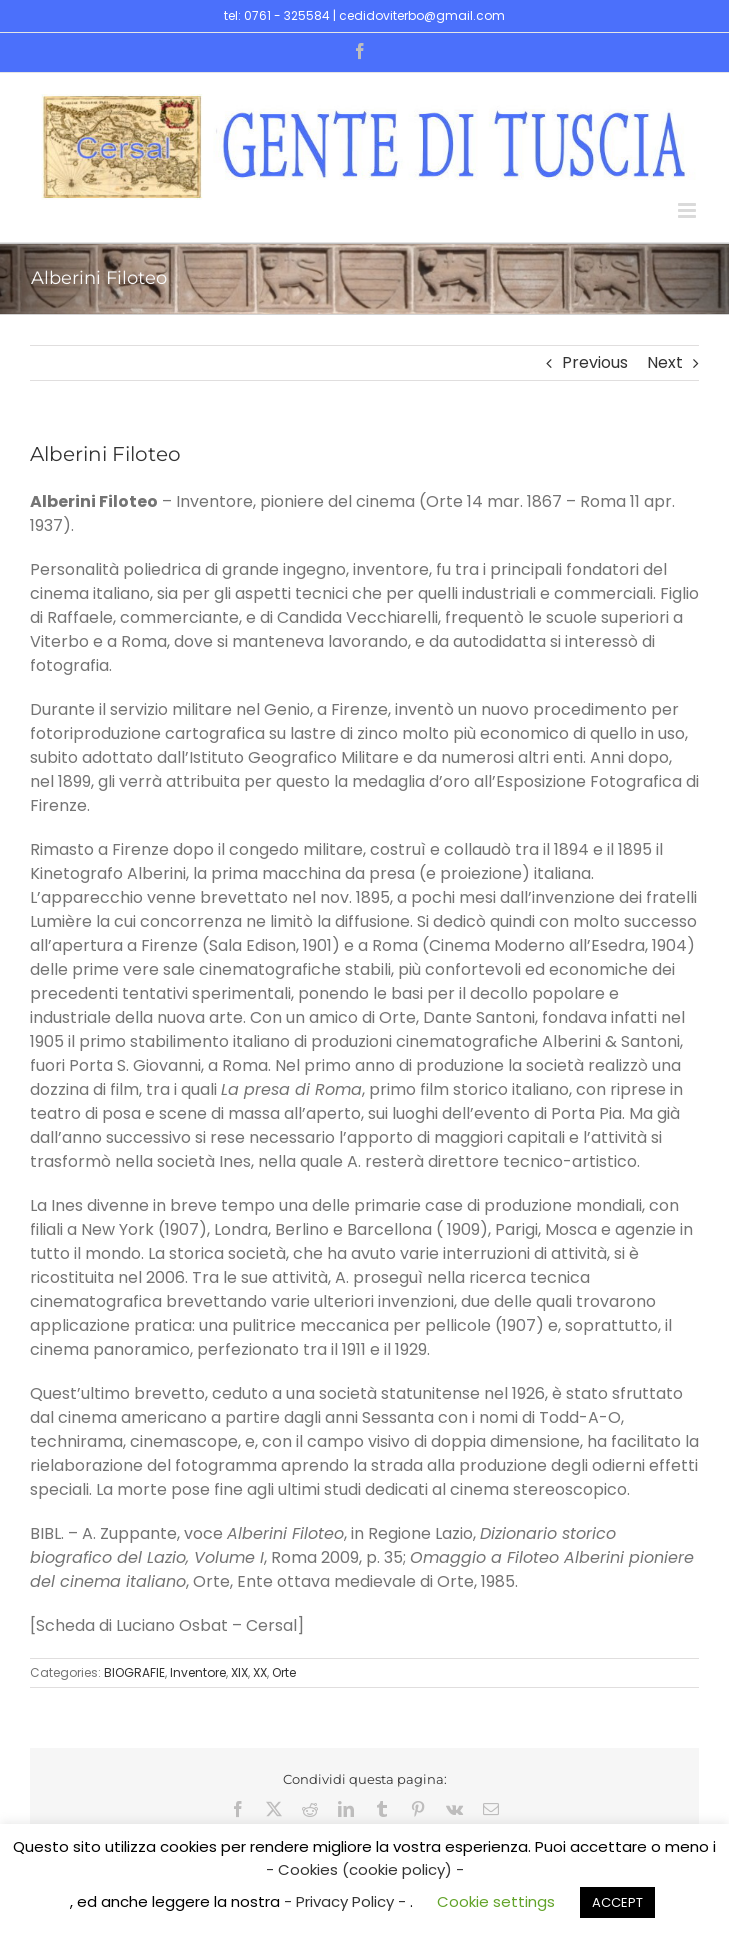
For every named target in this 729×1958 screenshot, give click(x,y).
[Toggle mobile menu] (688, 210)
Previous (595, 362)
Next (665, 362)
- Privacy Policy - (347, 1901)
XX (260, 1672)
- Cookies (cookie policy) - (365, 1869)
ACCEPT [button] (617, 1902)
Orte (284, 1672)
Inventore (198, 1672)
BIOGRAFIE (134, 1672)
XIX (239, 1672)
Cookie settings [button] (496, 1901)
